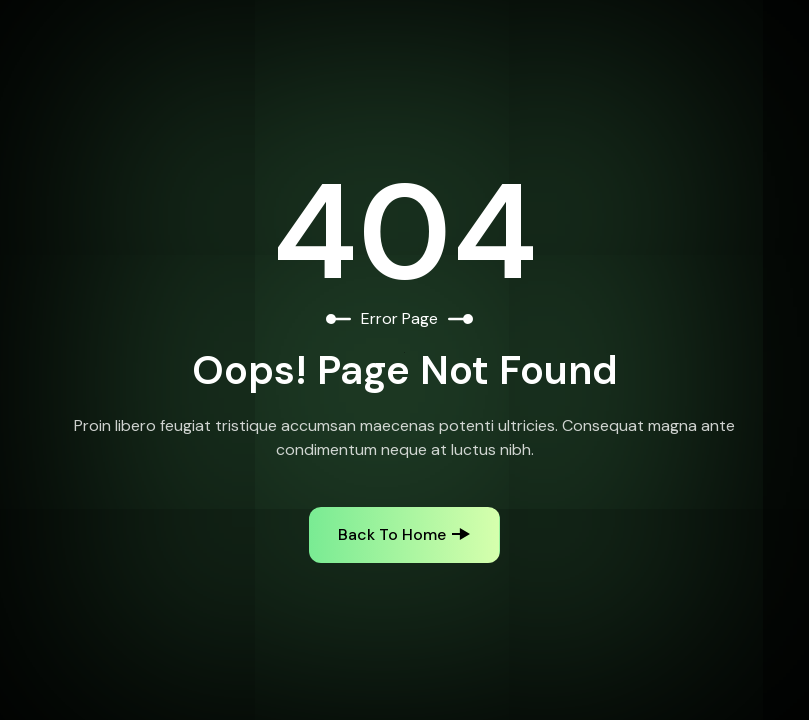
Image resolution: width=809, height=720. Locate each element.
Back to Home (392, 534)
